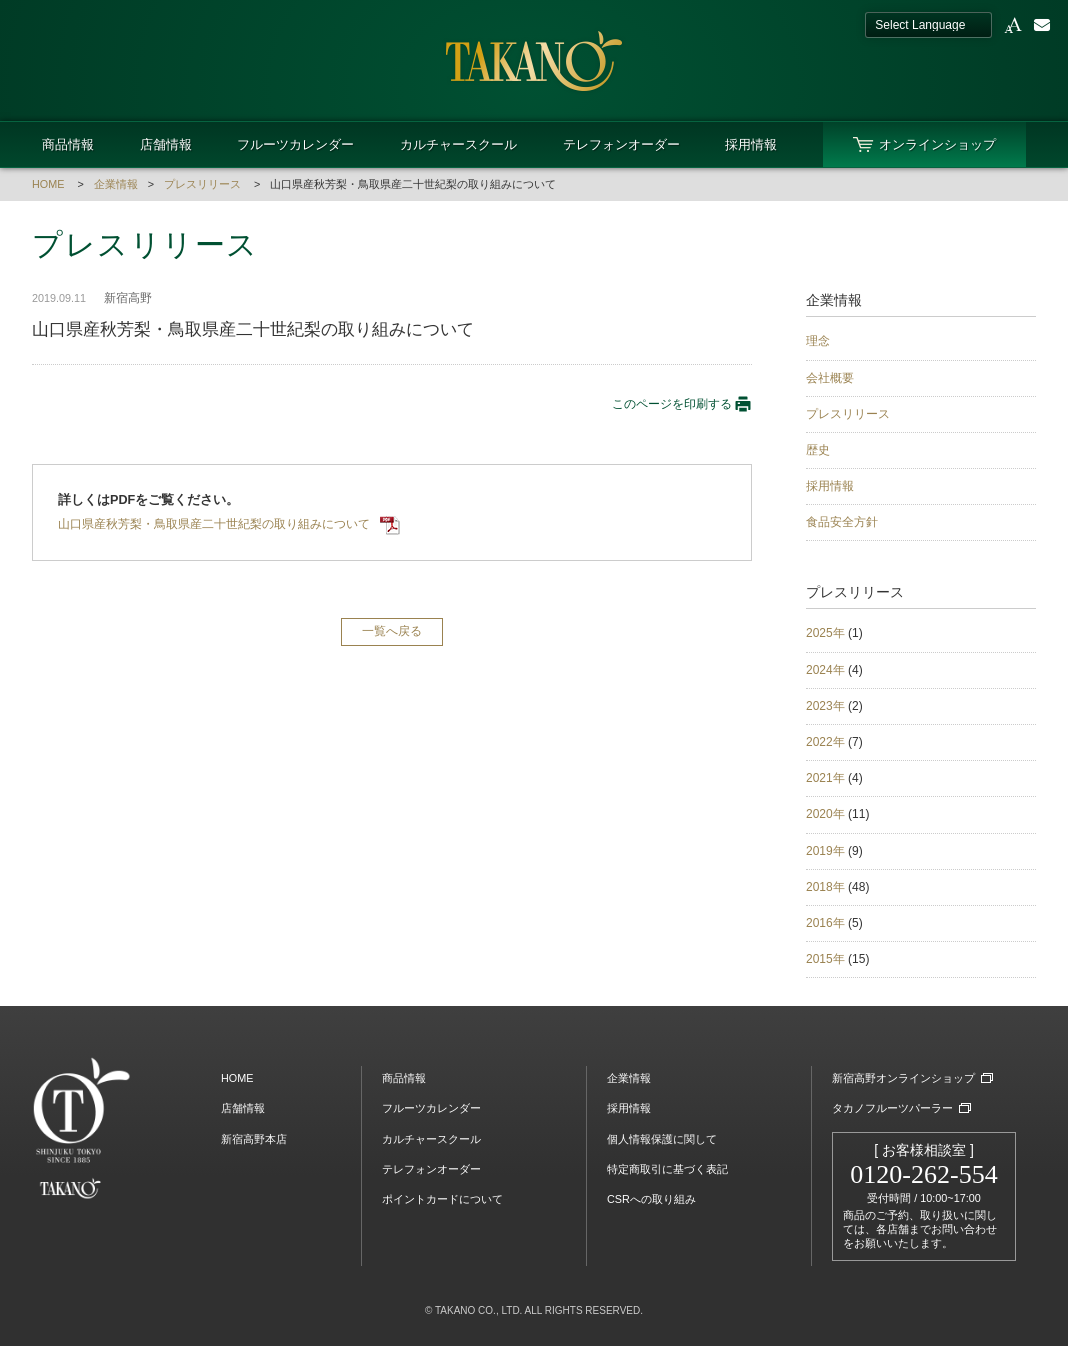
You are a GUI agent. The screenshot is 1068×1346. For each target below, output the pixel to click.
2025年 (825, 633)
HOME (48, 184)
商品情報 (68, 144)
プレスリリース (202, 184)
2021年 (825, 778)
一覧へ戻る (392, 631)
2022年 (825, 742)
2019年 (825, 851)
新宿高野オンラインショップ (903, 1078)
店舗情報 (166, 144)
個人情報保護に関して (662, 1139)
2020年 (825, 814)
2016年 (825, 923)
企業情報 (116, 184)
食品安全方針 (842, 522)
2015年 (825, 959)
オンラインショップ (937, 144)
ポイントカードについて (442, 1199)
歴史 (818, 450)
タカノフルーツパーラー (892, 1108)
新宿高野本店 (254, 1139)
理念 (818, 341)
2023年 (825, 706)
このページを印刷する (682, 404)
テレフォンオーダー (621, 144)
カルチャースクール (458, 144)
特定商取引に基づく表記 (667, 1169)
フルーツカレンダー (295, 144)
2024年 (825, 670)
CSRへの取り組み (651, 1199)
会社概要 (830, 378)
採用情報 (751, 144)
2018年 (825, 887)
